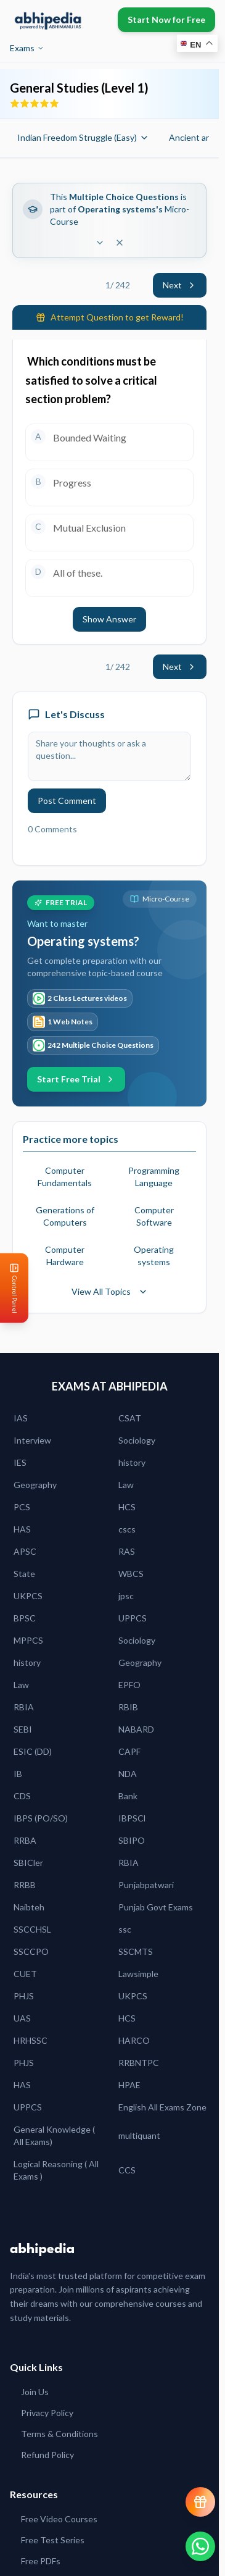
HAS (22, 1529)
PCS (22, 1507)
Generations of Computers (65, 1216)
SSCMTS (135, 1951)
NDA (127, 1773)
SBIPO (131, 1840)
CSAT (129, 1418)
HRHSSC (30, 2040)
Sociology (136, 1440)
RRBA (25, 1840)
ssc (124, 1929)
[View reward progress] (200, 2502)
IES (20, 1462)
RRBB (25, 1885)
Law (126, 1484)
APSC (25, 1551)
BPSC (25, 1618)
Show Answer (109, 619)
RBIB (128, 1707)
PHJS (24, 1996)
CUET (25, 1973)
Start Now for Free (166, 19)
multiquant (139, 2135)
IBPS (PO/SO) (41, 1818)
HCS (127, 1507)
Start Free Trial (76, 1079)
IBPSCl (131, 1818)
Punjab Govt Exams (155, 1907)
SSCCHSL (32, 1929)
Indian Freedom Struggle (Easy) (83, 137)
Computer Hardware (64, 1255)
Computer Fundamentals (65, 1176)
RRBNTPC (138, 2062)
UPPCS (132, 1618)
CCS (127, 2170)
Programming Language (153, 1176)
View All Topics (110, 1291)
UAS (22, 2018)
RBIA (24, 1707)
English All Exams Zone (162, 2107)
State (24, 1573)
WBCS (131, 1573)
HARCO (134, 2040)
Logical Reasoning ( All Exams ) (56, 2170)
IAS (21, 1418)
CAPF (129, 1751)
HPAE (129, 2085)
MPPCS (28, 1640)
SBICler (28, 1862)
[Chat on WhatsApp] (200, 2546)
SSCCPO (31, 1951)
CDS (22, 1796)
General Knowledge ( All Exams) (54, 2135)
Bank (127, 1796)
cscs (127, 1529)
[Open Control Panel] (10, 1288)
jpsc (126, 1596)
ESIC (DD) (33, 1751)
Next (180, 285)
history (131, 1462)
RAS (126, 1551)
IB (18, 1773)
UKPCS (28, 1596)
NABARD (136, 1729)
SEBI (23, 1729)
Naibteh (29, 1907)
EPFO (129, 1684)
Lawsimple (138, 1973)
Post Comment (67, 800)
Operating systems (154, 1255)
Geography (35, 1484)
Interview (32, 1440)
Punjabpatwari (146, 1885)
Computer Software (154, 1216)
